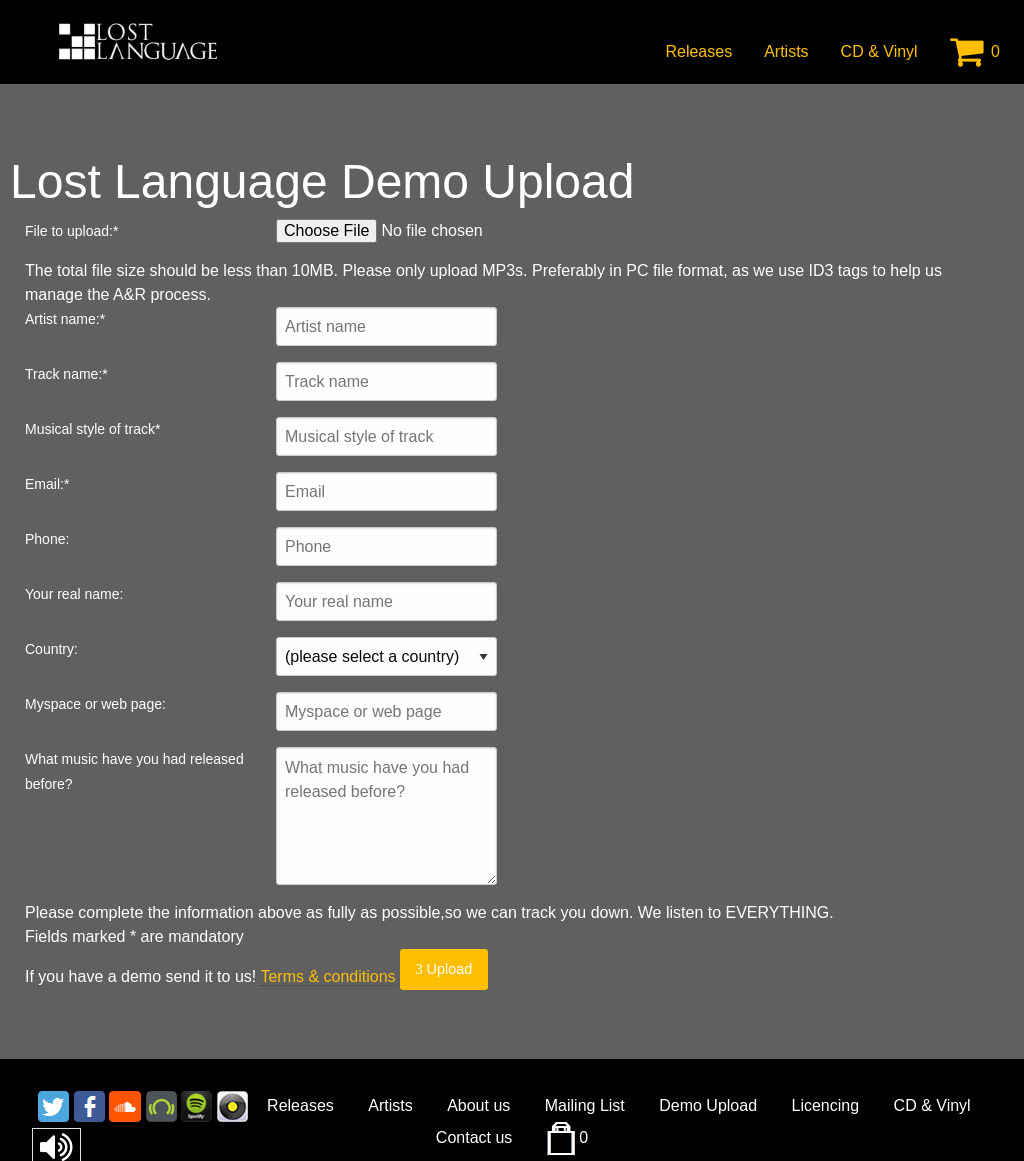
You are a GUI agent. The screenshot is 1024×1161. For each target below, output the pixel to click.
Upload (443, 969)
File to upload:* (71, 231)
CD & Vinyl (879, 51)
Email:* (47, 484)
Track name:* (66, 374)
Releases (698, 51)
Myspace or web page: (95, 704)
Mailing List (585, 1105)
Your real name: (74, 594)
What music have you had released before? (134, 771)
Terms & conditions (327, 976)
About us (478, 1105)
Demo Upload (708, 1105)
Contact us (474, 1137)
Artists (786, 51)
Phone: (47, 539)
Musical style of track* (92, 429)
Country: (51, 649)
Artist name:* (65, 319)
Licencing (826, 1105)
